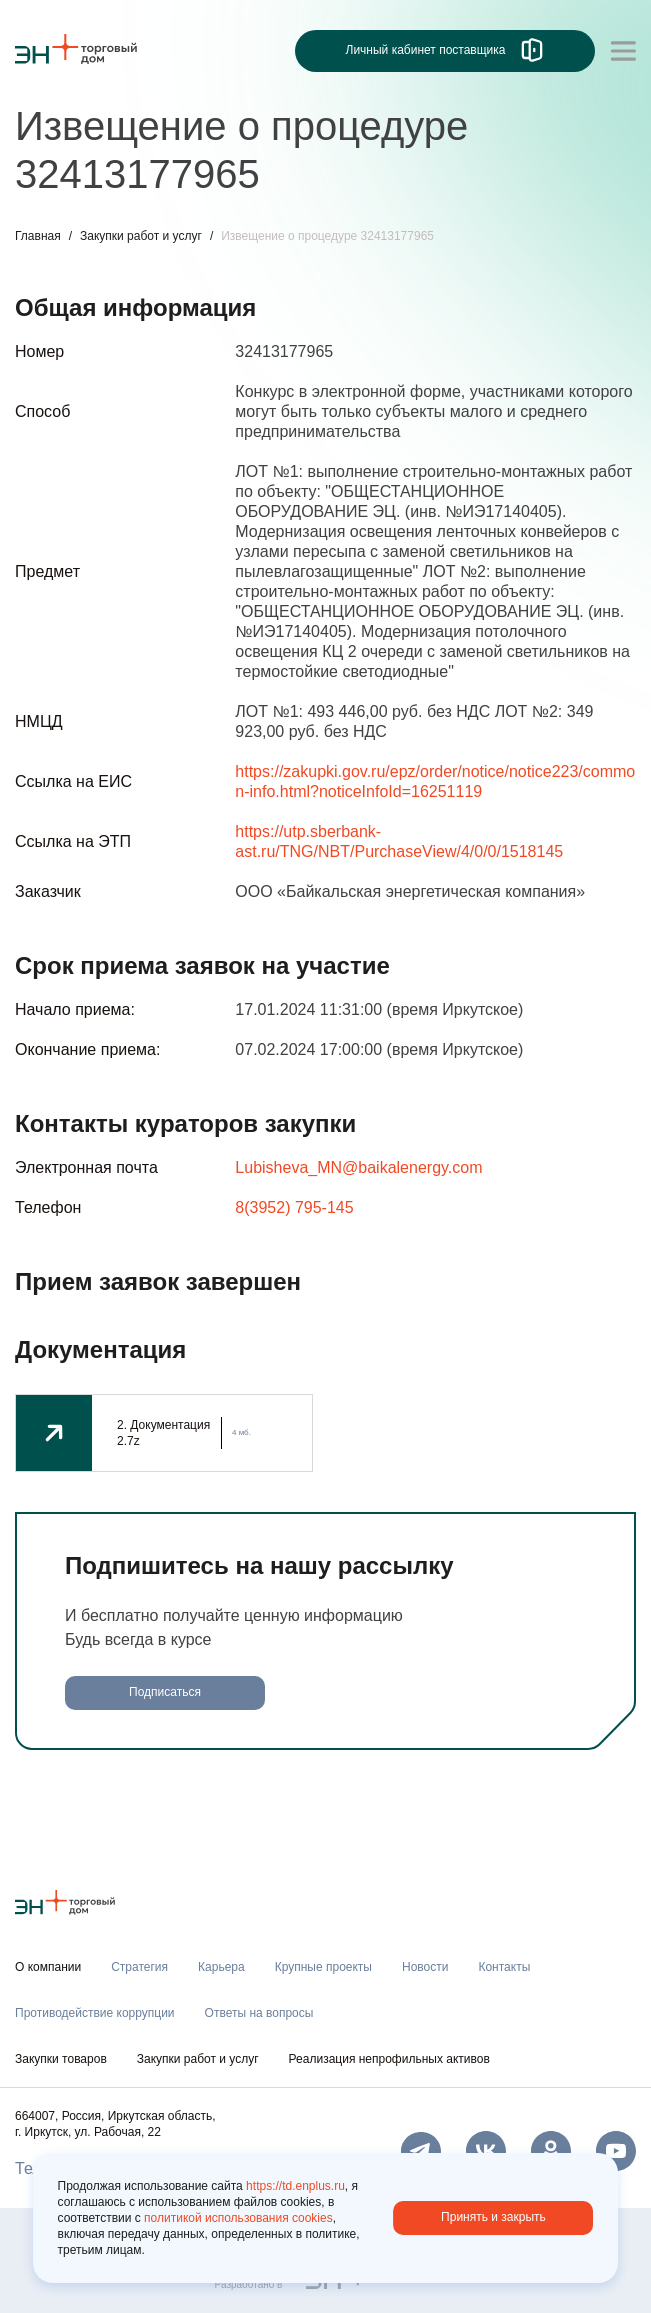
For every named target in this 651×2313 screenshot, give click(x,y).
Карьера (221, 1967)
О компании (48, 1967)
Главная (38, 236)
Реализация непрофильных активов (389, 2059)
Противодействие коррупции (95, 2013)
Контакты (504, 1967)
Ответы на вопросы (259, 2013)
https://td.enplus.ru (295, 2186)
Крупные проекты (323, 1967)
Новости (425, 1967)
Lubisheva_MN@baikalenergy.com (358, 1167)
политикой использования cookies (238, 2218)
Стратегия (139, 1967)
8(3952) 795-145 (294, 1207)
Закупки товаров (61, 2059)
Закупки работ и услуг (141, 236)
